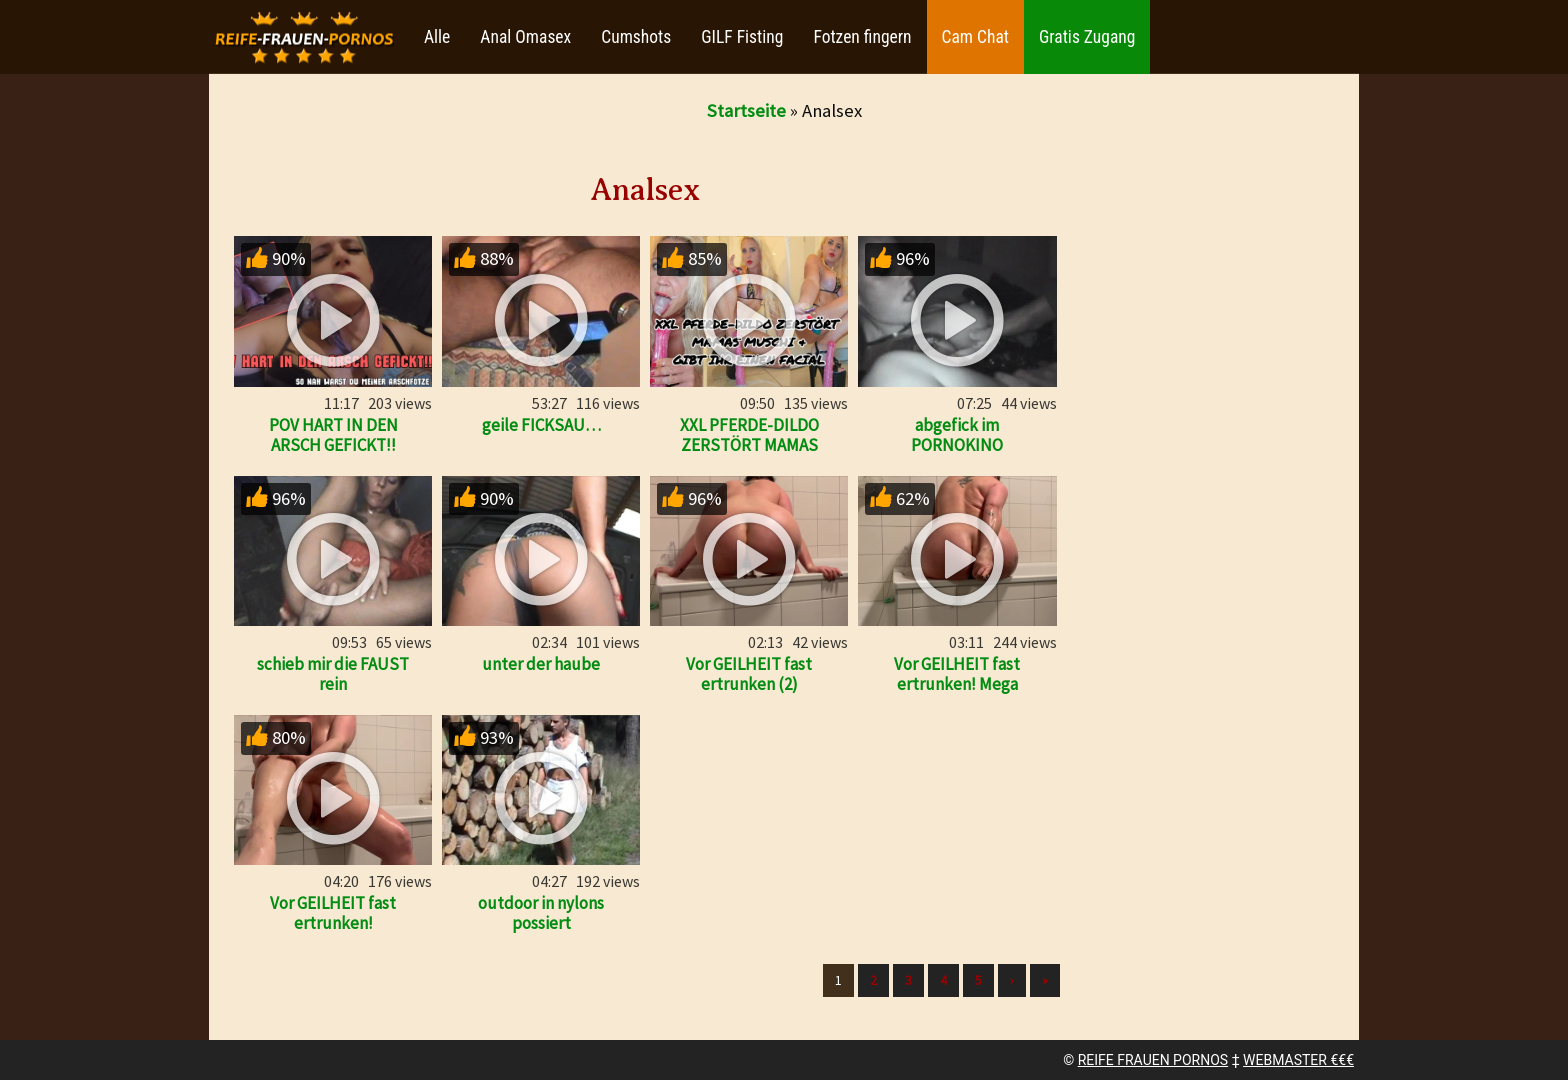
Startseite (746, 110)
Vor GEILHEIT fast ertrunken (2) (749, 674)
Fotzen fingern (862, 37)
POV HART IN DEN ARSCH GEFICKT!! (333, 435)
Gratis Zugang (1087, 37)
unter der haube (541, 664)
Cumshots (636, 37)
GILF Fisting (742, 37)
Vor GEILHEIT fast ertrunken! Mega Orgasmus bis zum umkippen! (957, 694)
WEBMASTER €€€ (1298, 1060)
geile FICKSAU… (541, 425)
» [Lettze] (1045, 980)
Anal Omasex (525, 37)
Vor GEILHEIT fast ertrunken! (333, 913)
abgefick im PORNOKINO (957, 435)
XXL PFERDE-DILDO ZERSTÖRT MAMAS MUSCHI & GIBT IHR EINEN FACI (749, 455)
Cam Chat (975, 37)
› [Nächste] (1012, 980)
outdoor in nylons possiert (541, 913)
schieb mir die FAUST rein (333, 674)
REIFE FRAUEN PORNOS (1153, 1060)
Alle (437, 37)
